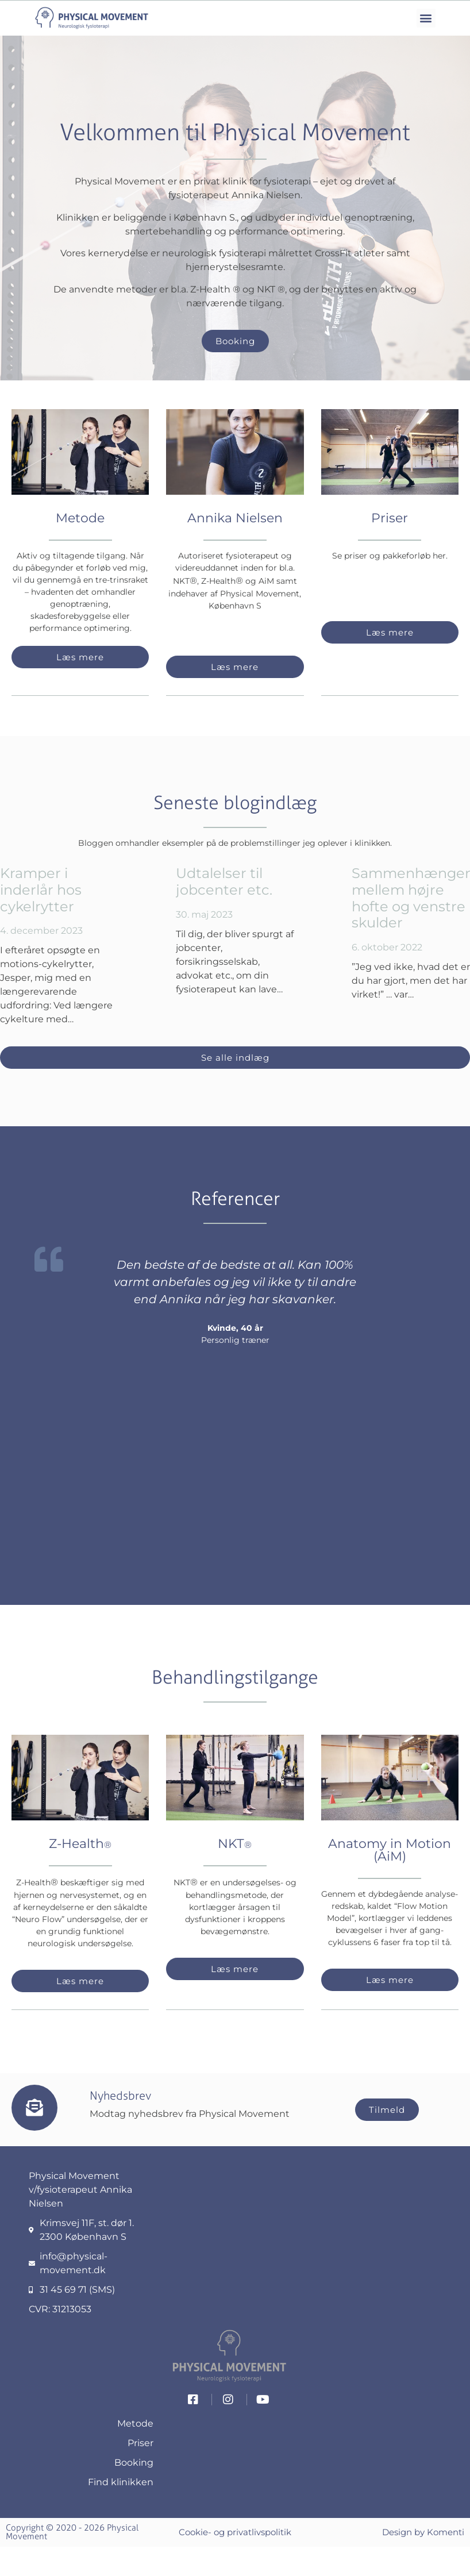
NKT (235, 1843)
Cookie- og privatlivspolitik (235, 2532)
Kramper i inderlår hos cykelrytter (41, 890)
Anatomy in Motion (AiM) (389, 1850)
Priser (389, 518)
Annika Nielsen (235, 518)
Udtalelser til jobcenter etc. (224, 881)
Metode (80, 518)
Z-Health (80, 1843)
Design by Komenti (423, 2532)
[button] (426, 18)
